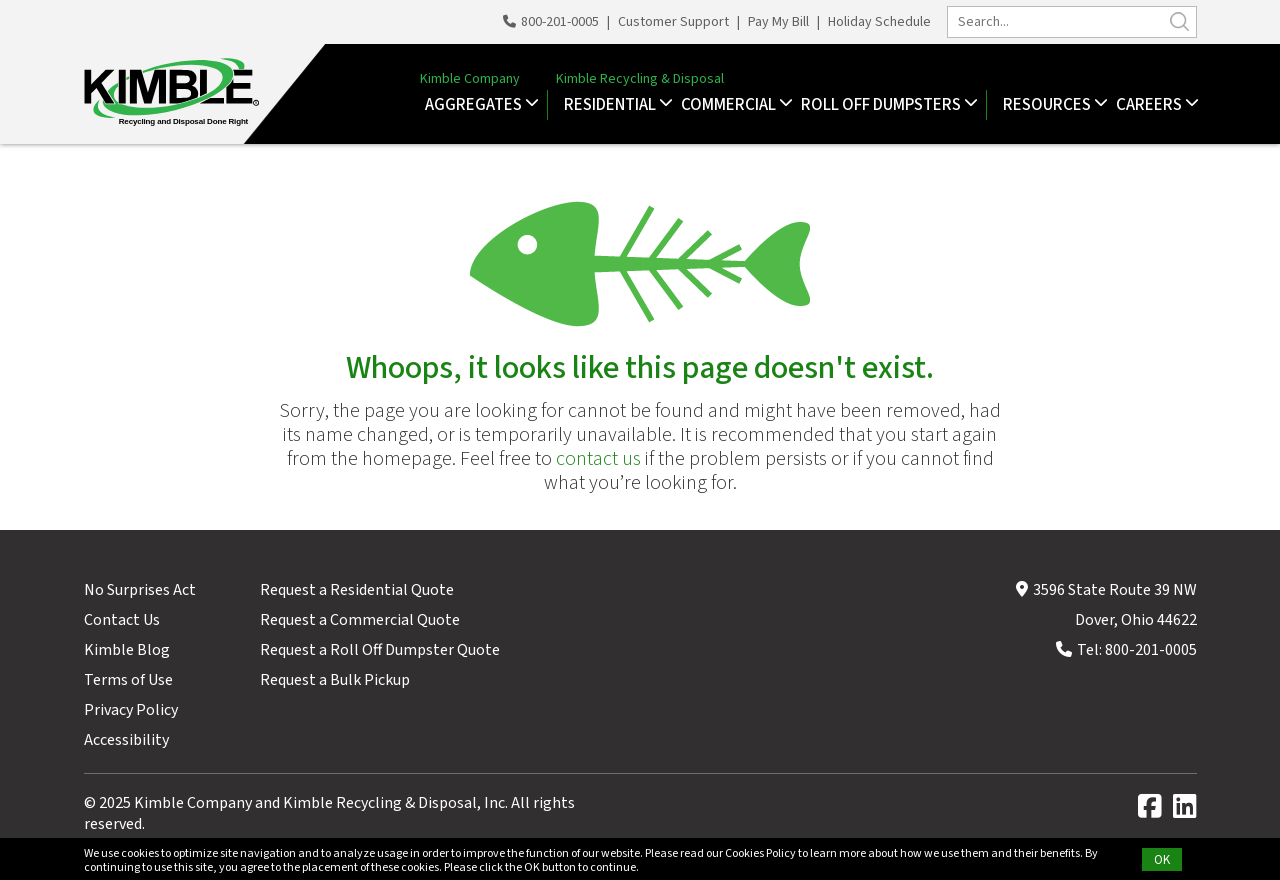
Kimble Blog (127, 650)
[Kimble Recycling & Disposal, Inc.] (167, 94)
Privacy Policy (131, 710)
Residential (612, 105)
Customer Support (673, 22)
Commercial (731, 105)
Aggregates (476, 105)
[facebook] (1154, 811)
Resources (1049, 105)
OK (1162, 860)
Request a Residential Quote (357, 590)
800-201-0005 (552, 22)
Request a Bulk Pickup (335, 680)
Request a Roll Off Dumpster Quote (380, 650)
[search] (1072, 22)
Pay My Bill (778, 22)
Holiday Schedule (879, 22)
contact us (598, 459)
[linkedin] (1185, 811)
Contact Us (122, 620)
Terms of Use (128, 680)
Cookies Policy (760, 853)
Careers (1151, 105)
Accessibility (126, 740)
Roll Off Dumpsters (883, 105)
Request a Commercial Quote (360, 620)
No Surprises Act (140, 590)
